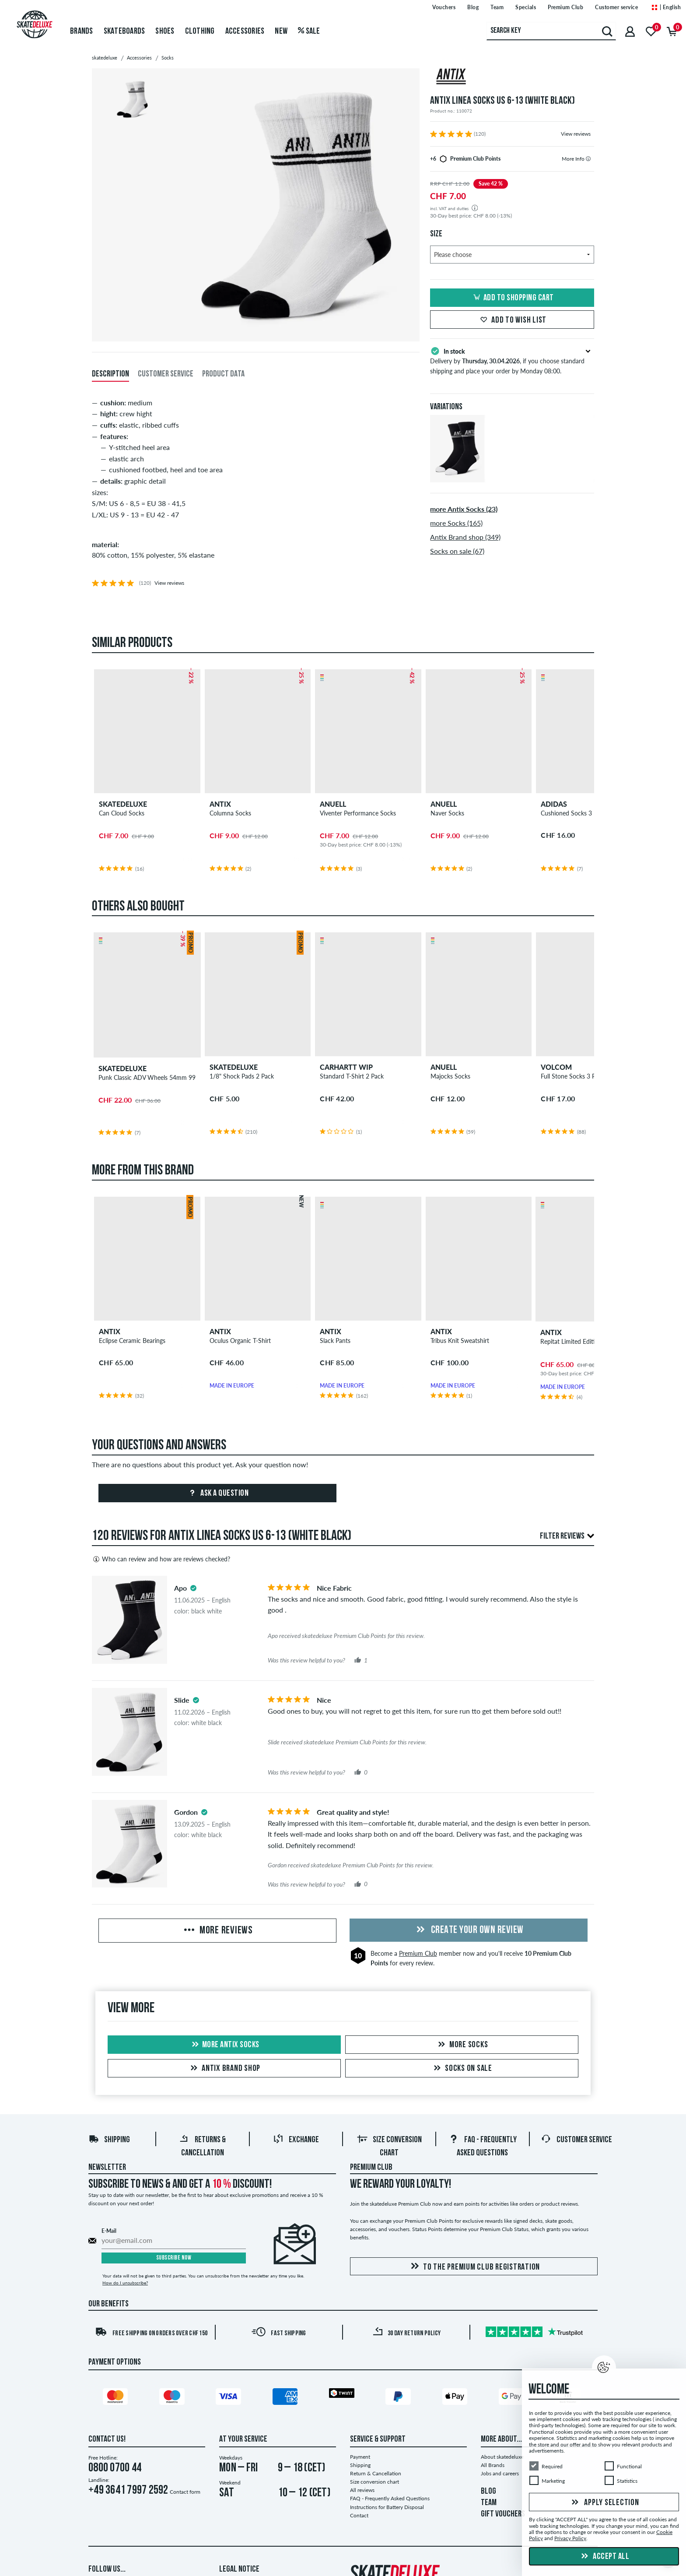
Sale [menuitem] (309, 31)
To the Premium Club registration (474, 2267)
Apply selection (604, 2503)
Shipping (109, 2140)
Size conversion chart (374, 2481)
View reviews (576, 133)
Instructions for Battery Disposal (387, 2507)
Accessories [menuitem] (245, 31)
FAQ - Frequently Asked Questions (390, 2498)
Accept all (604, 2556)
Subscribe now (174, 2258)
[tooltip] (588, 158)
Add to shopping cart (512, 298)
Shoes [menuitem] (164, 31)
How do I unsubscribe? (125, 2282)
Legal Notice (239, 2569)
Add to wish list (512, 320)
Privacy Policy (570, 2538)
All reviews (362, 2490)
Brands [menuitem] (81, 31)
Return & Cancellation (375, 2473)
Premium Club (418, 1953)
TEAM (489, 2503)
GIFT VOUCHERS (503, 2514)
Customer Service (576, 2140)
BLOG (488, 2491)
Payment (360, 2456)
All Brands (492, 2465)
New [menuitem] (281, 31)
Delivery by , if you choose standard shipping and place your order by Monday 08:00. (512, 360)
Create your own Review (468, 1930)
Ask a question (217, 1493)
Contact (359, 2515)
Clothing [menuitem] (200, 31)
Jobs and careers (500, 2473)
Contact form (185, 2491)
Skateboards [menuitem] (124, 31)
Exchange (296, 2140)
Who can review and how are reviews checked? (161, 1559)
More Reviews (217, 1931)
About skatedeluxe (502, 2456)
